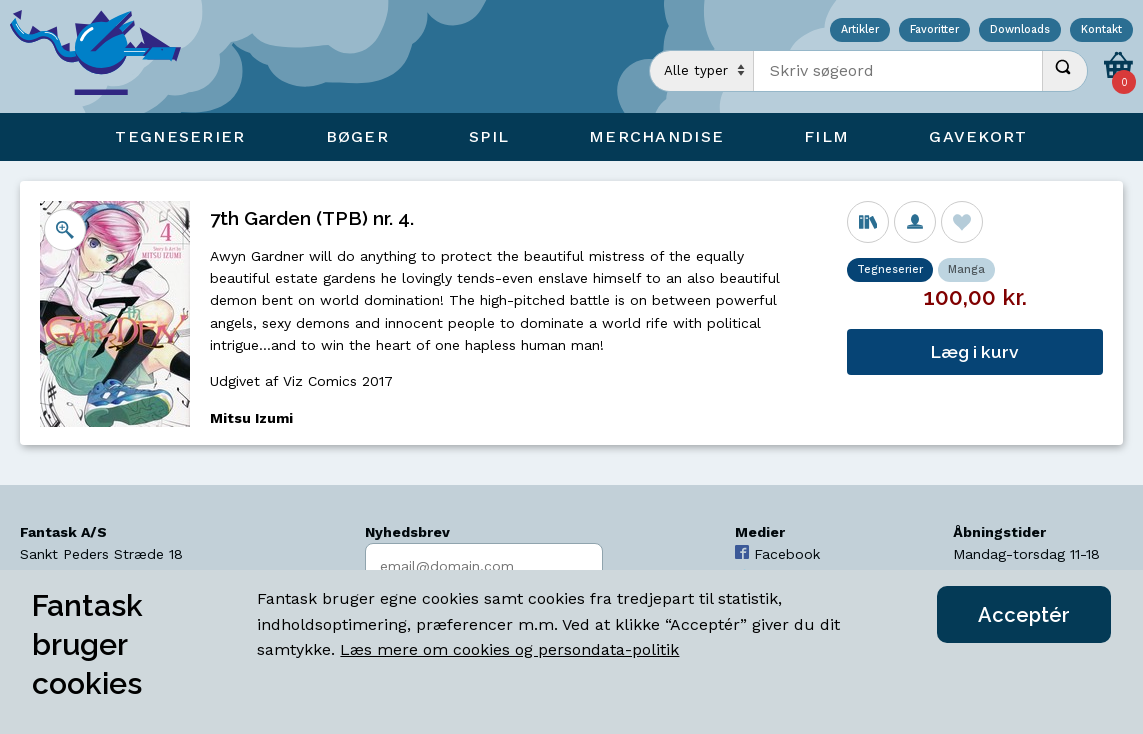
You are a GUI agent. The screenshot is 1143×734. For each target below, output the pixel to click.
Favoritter (934, 30)
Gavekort (978, 136)
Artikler (860, 30)
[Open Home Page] (105, 56)
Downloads (1020, 30)
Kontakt (1101, 30)
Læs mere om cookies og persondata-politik (509, 649)
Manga (966, 269)
